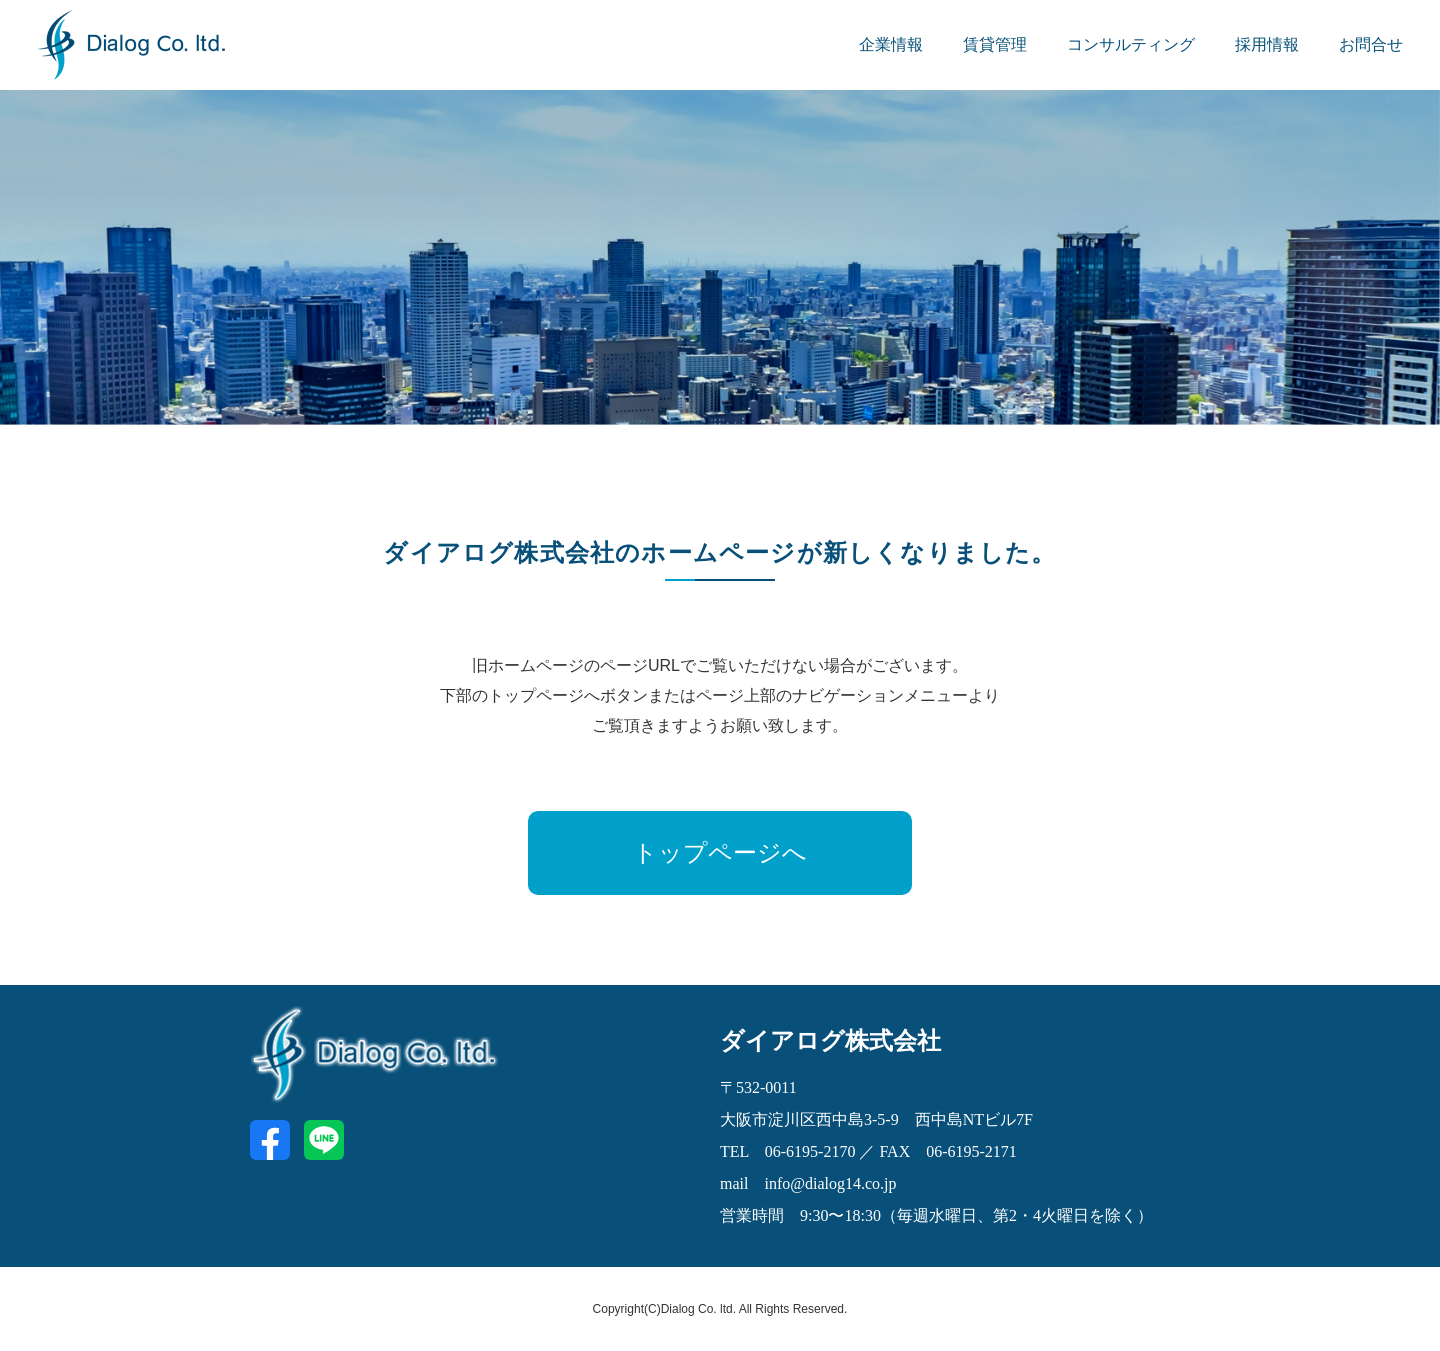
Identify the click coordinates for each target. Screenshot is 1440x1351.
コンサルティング (1131, 44)
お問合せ (1371, 44)
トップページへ (720, 853)
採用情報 (1267, 44)
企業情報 (891, 44)
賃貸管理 (995, 44)
